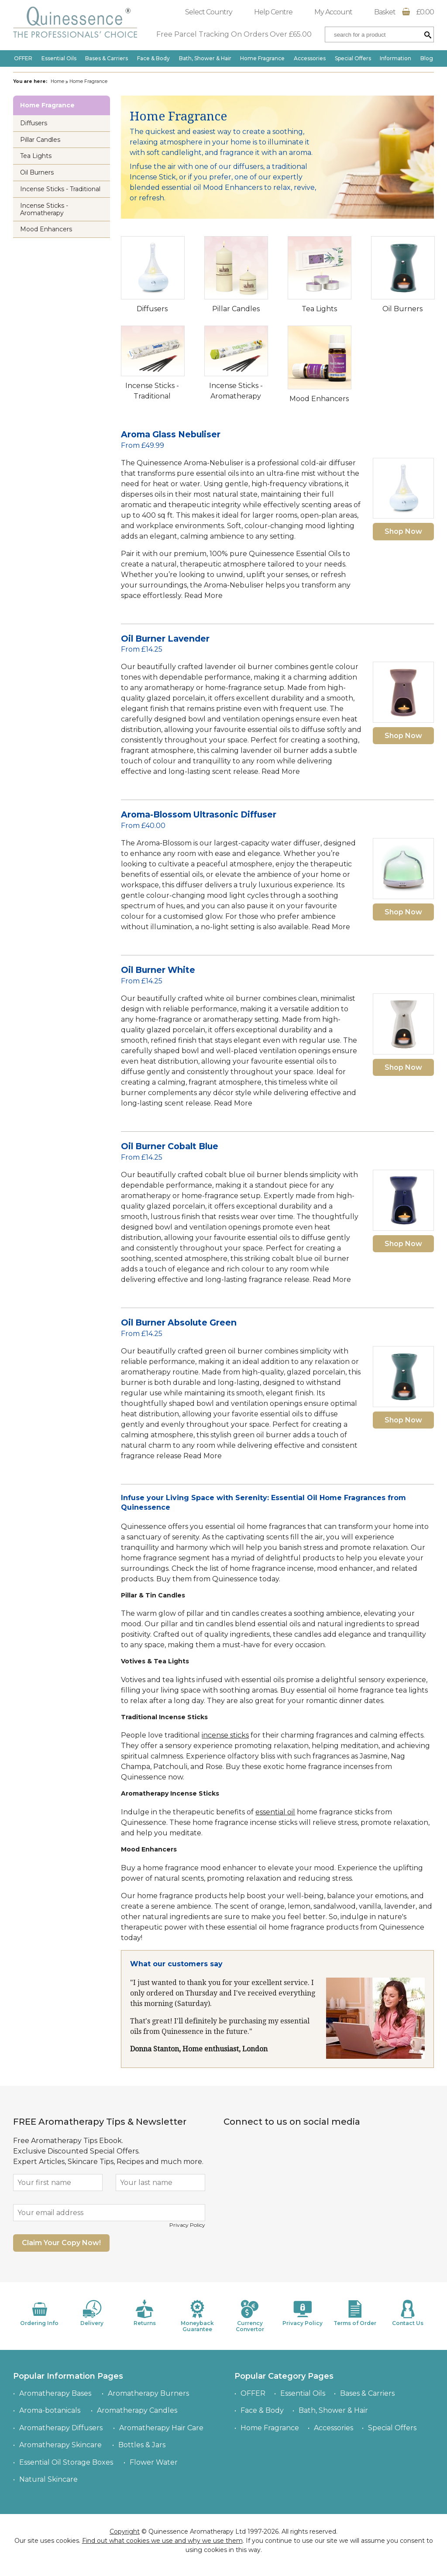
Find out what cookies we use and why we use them (162, 2541)
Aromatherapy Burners (148, 2393)
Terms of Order (355, 2313)
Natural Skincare (48, 2479)
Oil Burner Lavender (165, 638)
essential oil (275, 1812)
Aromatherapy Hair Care (161, 2428)
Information (395, 58)
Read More (203, 595)
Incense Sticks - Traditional (60, 189)
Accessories (310, 58)
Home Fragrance (262, 58)
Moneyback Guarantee (197, 2316)
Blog (426, 58)
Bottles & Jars (141, 2445)
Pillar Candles (236, 309)
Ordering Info (39, 2313)
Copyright (125, 2531)
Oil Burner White (158, 970)
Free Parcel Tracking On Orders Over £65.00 (234, 34)
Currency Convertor (250, 2316)
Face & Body (153, 58)
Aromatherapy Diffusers (61, 2428)
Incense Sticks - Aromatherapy (44, 209)
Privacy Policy (187, 2225)
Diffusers (152, 309)
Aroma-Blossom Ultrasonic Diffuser (198, 814)
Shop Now (403, 531)
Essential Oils (58, 58)
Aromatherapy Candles (137, 2410)
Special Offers (353, 58)
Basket (404, 12)
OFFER (23, 58)
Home (57, 81)
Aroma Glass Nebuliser (170, 434)
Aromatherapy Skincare (60, 2445)
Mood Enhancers (319, 399)
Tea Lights (319, 309)
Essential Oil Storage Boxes (66, 2462)
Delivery (92, 2313)
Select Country (208, 12)
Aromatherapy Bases (55, 2393)
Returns (144, 2313)
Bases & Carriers (106, 58)
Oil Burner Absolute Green (179, 1322)
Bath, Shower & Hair (205, 58)
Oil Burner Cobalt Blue (169, 1146)
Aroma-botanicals (49, 2410)
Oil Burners (402, 309)
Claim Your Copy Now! (61, 2243)
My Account (333, 12)
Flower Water (154, 2462)
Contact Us (408, 2313)
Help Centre (273, 12)
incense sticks (225, 1735)
